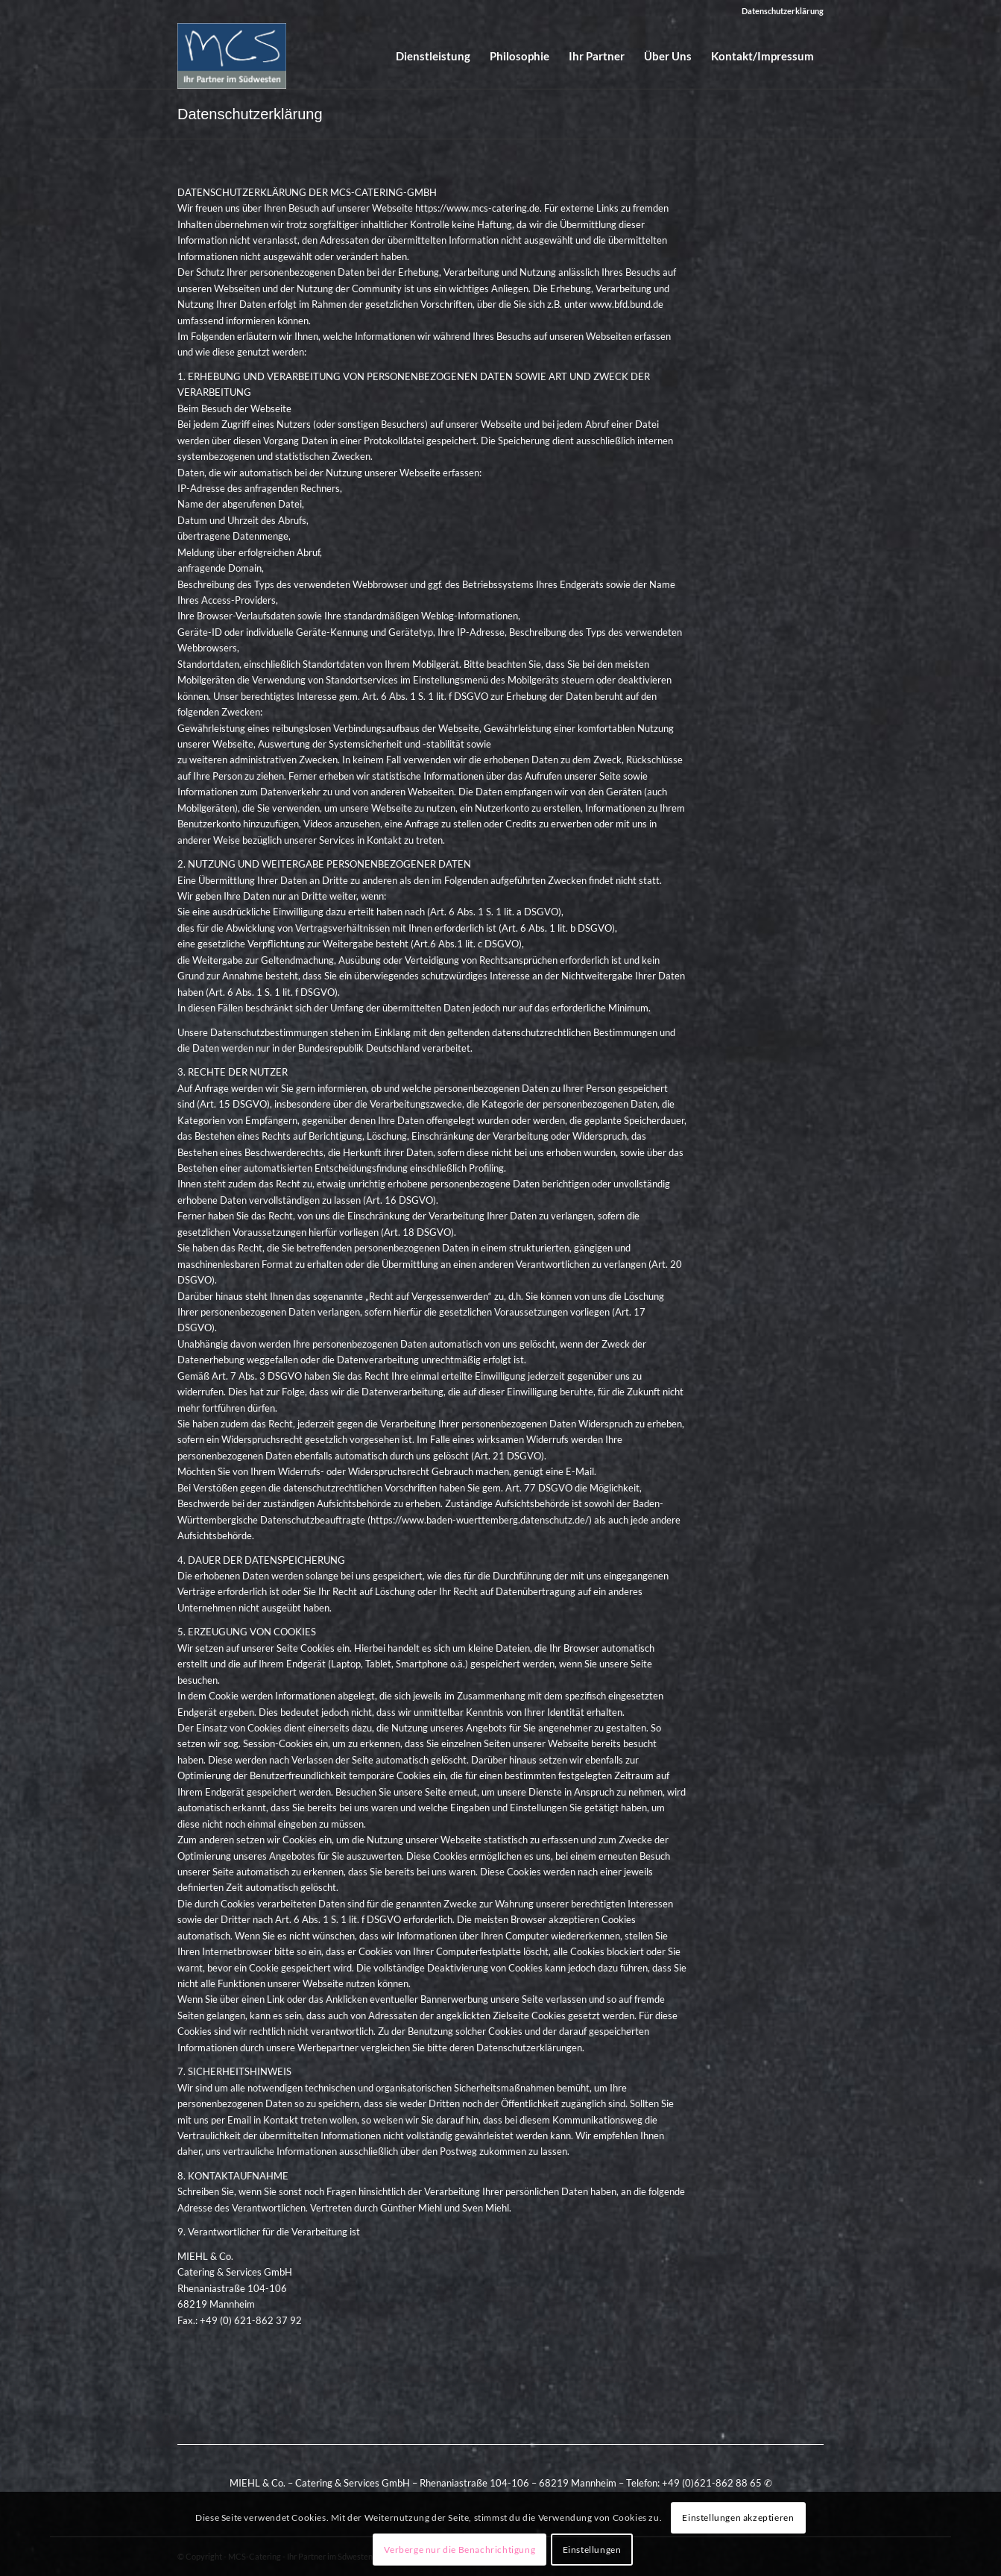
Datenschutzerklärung (783, 11)
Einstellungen (592, 2549)
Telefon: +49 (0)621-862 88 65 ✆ (699, 2483)
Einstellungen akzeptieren (738, 2517)
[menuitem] (779, 11)
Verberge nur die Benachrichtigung (459, 2549)
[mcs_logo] (231, 56)
